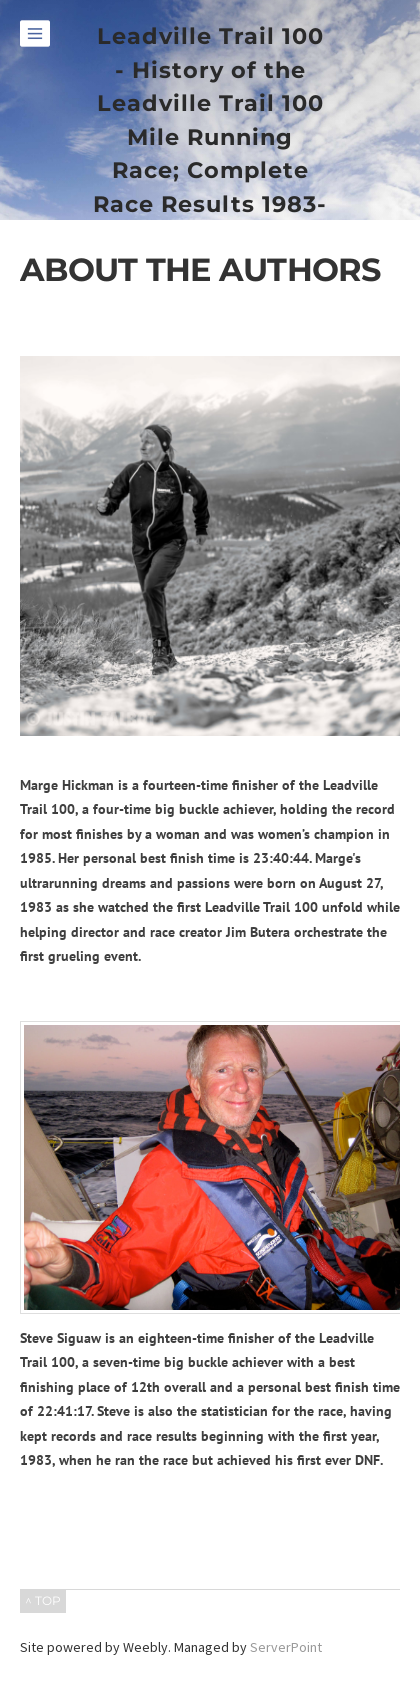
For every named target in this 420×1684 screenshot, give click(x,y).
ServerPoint (286, 1647)
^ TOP (43, 1600)
